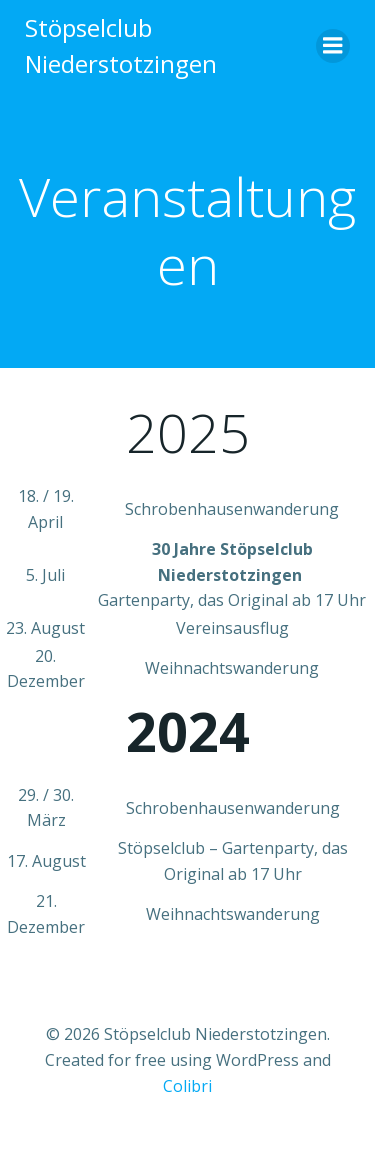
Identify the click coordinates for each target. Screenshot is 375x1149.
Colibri (187, 1086)
